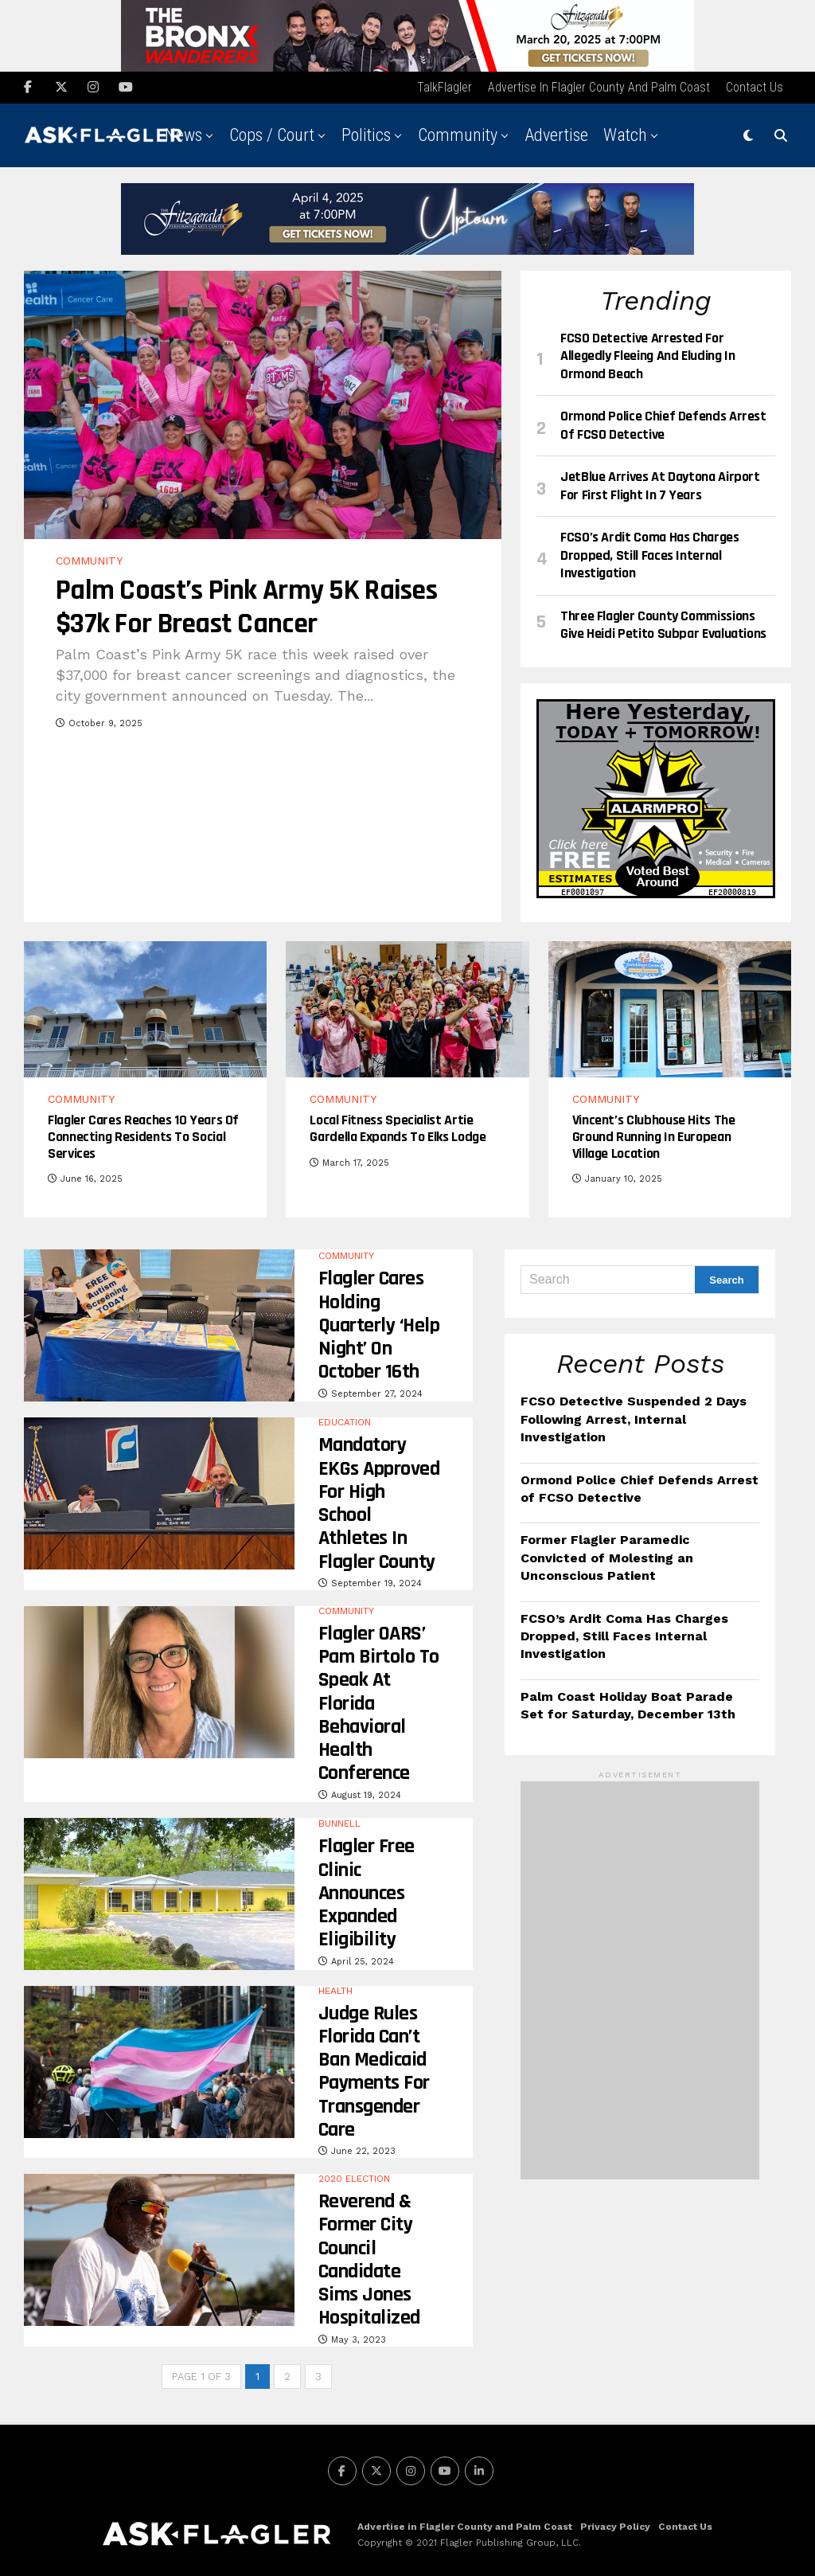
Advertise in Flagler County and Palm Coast (599, 84)
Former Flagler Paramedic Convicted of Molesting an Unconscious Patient (607, 1554)
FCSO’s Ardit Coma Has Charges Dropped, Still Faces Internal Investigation (624, 1632)
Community (457, 132)
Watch (625, 132)
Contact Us (754, 84)
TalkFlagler (444, 84)
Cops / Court (271, 132)
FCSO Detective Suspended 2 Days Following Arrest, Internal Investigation (634, 1415)
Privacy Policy (615, 2523)
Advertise (556, 132)
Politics (366, 132)
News (183, 132)
